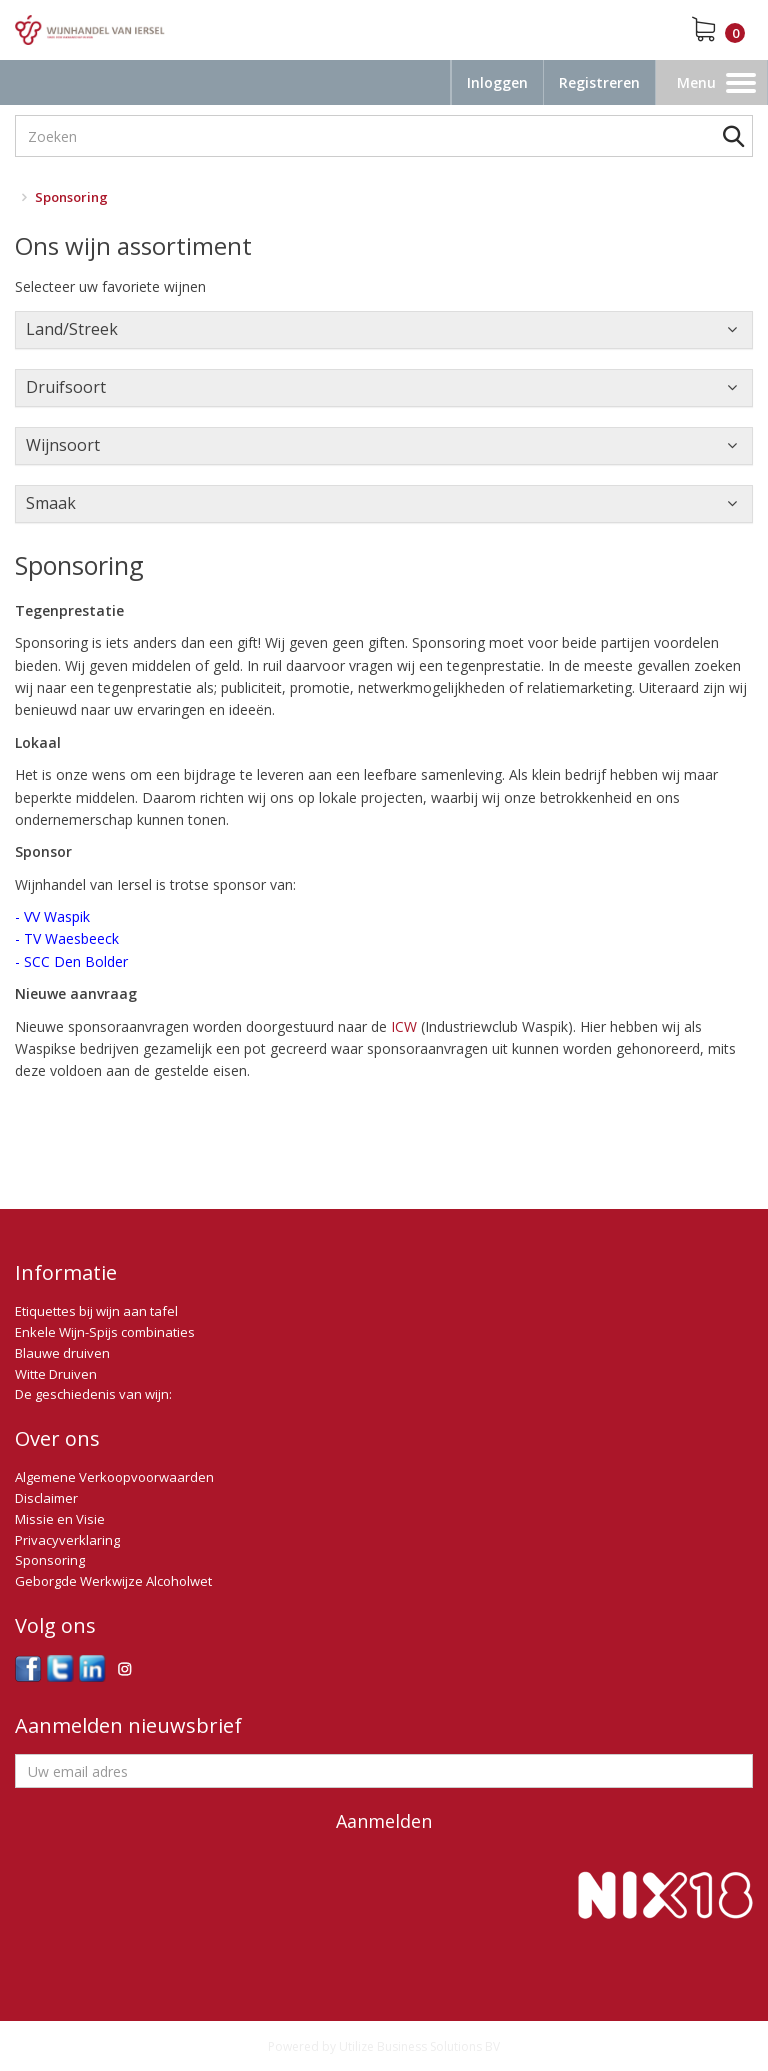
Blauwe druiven (62, 1353)
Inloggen (497, 82)
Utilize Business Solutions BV (419, 2046)
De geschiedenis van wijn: (93, 1394)
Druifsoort (66, 387)
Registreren (599, 82)
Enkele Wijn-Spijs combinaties (105, 1332)
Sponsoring (50, 1560)
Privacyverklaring (67, 1540)
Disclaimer (46, 1498)
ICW (404, 1026)
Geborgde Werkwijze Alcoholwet (113, 1581)
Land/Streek (72, 329)
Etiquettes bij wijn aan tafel (96, 1311)
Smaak (51, 503)
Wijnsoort (63, 445)
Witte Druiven (56, 1374)
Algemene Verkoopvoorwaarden (114, 1477)
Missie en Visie (60, 1519)
